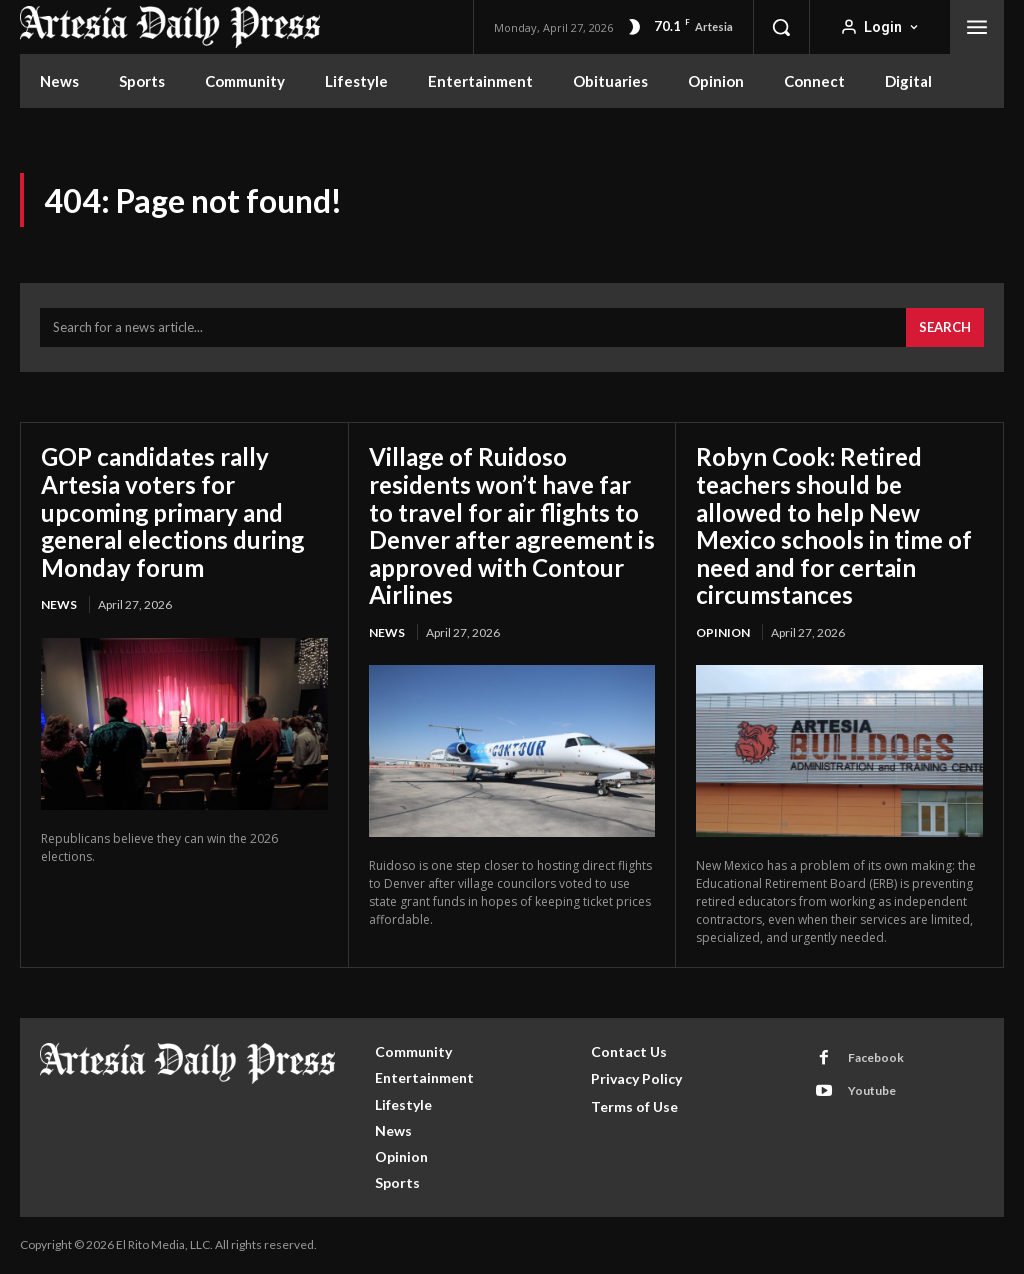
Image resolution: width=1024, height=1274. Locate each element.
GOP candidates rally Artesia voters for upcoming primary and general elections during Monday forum (173, 511)
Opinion (723, 632)
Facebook (876, 1057)
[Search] (945, 328)
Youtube (872, 1090)
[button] (781, 27)
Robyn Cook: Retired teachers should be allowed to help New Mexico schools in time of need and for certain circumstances (834, 525)
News (59, 604)
